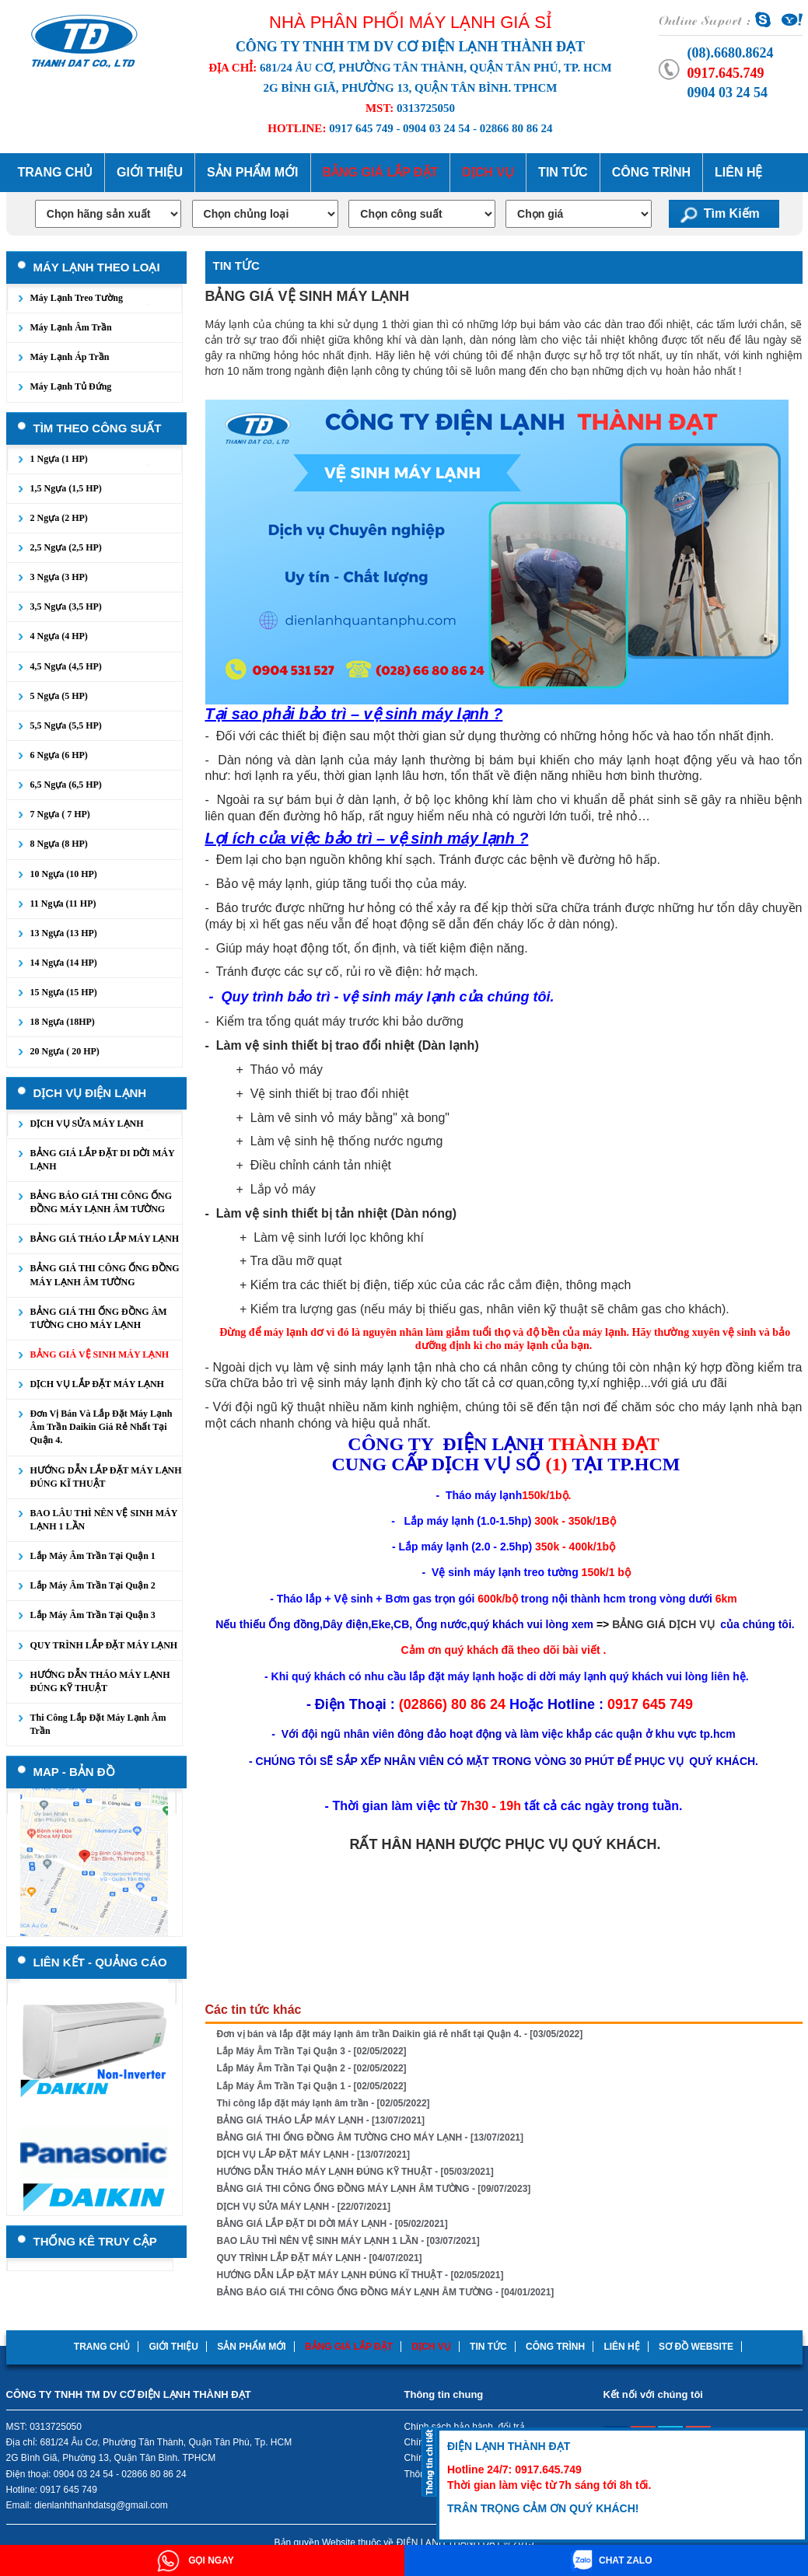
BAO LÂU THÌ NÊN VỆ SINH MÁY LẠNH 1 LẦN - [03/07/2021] (348, 2240)
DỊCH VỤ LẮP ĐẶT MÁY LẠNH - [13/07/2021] (314, 2154)
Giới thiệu (150, 172)
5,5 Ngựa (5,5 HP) (66, 725)
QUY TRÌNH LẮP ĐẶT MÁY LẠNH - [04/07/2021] (319, 2258)
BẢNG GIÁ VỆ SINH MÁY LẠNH (100, 1354)
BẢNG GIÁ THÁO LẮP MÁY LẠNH (105, 1238)
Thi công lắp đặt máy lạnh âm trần (98, 1724)
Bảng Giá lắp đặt (381, 172)
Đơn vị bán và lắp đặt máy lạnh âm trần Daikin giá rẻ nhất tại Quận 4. (101, 1426)
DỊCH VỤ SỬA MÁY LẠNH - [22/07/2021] (303, 2206)
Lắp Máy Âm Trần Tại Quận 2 (93, 1585)
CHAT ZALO (612, 2560)
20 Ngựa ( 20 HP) (65, 1051)
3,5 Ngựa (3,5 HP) (66, 606)
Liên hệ (738, 172)
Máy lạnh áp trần (70, 356)
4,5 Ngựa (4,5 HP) (66, 666)
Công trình (651, 172)
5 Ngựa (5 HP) (59, 695)
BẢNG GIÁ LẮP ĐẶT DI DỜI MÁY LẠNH (102, 1160)
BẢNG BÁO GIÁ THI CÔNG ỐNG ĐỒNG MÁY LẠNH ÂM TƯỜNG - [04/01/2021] (385, 2292)
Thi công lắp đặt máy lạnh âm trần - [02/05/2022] (323, 2103)
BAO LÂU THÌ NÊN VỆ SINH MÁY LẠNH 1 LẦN (104, 1520)
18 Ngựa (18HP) (62, 1021)
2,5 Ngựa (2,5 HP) (66, 547)
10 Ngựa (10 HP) (63, 874)
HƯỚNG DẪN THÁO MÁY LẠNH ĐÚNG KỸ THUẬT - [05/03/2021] (355, 2171)
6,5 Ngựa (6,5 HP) (66, 784)
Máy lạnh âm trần (71, 327)
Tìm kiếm (732, 213)
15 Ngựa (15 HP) (63, 992)
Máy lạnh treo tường (76, 297)
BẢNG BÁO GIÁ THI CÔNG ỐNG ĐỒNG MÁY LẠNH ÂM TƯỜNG (101, 1202)
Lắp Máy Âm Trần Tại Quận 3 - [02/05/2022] (312, 2051)
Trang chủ (55, 172)
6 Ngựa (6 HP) (59, 755)
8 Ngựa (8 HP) (59, 843)
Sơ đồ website (696, 2346)
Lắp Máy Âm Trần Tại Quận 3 (93, 1615)
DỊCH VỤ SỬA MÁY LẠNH (87, 1123)
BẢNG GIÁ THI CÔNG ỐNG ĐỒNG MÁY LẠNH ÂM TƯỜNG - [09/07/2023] (374, 2188)
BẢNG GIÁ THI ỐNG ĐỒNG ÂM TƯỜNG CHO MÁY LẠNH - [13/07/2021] (370, 2137)
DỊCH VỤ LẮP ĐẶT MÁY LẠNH (97, 1384)
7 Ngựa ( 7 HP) (60, 814)
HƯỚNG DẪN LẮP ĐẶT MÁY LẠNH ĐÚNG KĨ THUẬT (106, 1477)
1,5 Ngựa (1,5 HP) (66, 488)
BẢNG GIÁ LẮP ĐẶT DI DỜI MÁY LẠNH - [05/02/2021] (332, 2223)
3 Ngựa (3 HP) (59, 576)
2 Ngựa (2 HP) (59, 517)
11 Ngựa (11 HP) (63, 903)
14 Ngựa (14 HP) (63, 962)
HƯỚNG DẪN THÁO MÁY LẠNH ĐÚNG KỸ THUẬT (100, 1681)
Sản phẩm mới (252, 172)
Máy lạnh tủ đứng (71, 386)
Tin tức (563, 172)
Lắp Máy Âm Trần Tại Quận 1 (93, 1555)
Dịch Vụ (488, 172)
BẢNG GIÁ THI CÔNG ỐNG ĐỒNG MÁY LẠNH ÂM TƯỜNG (105, 1275)
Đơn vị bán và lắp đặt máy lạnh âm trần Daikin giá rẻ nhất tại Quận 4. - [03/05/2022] (400, 2034)
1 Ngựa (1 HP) (59, 458)
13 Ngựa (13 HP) (63, 933)
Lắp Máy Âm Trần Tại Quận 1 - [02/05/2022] (312, 2086)
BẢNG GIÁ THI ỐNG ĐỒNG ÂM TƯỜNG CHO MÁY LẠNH (98, 1318)
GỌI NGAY (196, 2560)
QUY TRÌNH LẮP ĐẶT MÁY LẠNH (104, 1645)
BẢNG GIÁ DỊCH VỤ (663, 1624)
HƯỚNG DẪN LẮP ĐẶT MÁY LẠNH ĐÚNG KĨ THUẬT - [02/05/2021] (360, 2275)
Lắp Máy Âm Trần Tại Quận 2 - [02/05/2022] (312, 2068)
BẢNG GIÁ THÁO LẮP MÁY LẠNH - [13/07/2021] (321, 2120)
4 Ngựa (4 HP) (59, 636)
